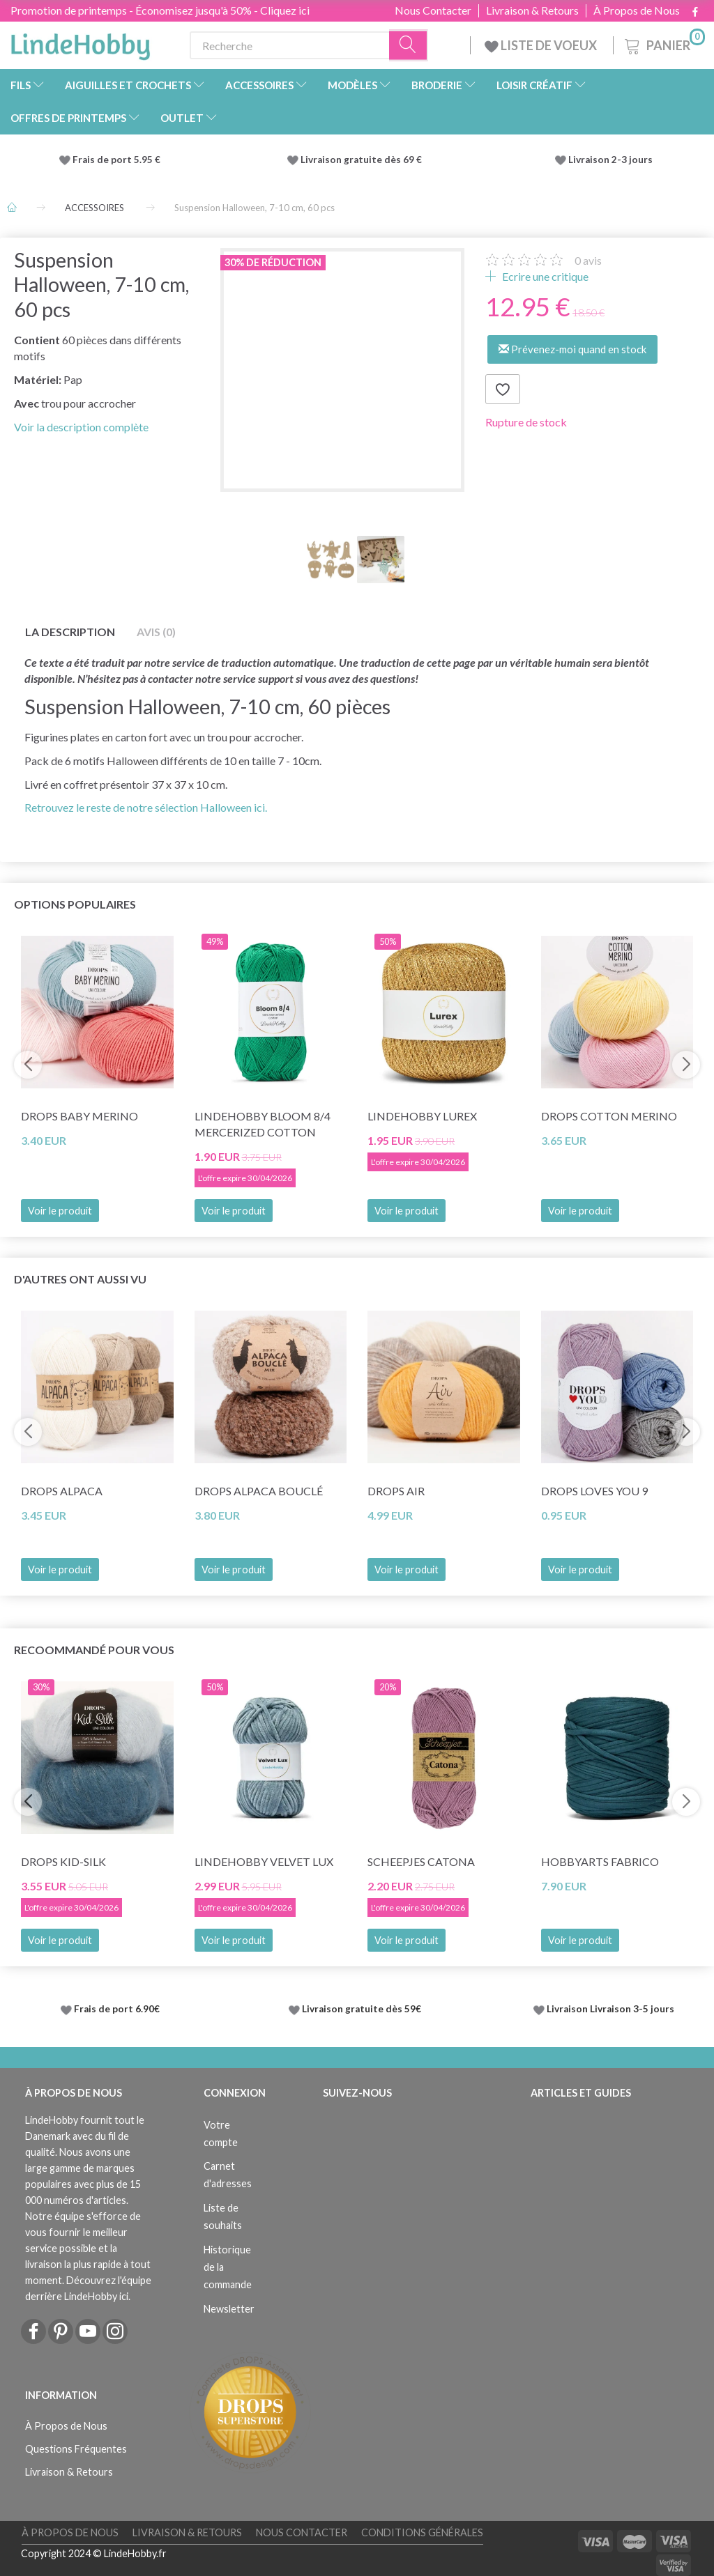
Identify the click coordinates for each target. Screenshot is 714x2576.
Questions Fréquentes (76, 2449)
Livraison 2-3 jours (610, 159)
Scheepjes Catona (421, 1861)
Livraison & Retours (532, 10)
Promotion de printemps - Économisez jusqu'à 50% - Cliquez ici (160, 10)
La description (70, 631)
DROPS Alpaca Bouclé (259, 1490)
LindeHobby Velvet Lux (264, 1861)
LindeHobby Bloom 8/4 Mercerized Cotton (263, 1124)
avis (588, 260)
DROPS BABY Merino (79, 1116)
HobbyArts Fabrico (600, 1861)
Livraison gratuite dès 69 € (363, 159)
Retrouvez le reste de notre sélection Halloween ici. (145, 807)
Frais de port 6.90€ (117, 2008)
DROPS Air (396, 1490)
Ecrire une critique (544, 276)
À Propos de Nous (636, 10)
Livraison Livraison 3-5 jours (610, 2008)
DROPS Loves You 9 (594, 1490)
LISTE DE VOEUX (542, 45)
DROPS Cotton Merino (609, 1116)
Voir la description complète (81, 426)
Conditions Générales (422, 2532)
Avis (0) (156, 631)
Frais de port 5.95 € (116, 159)
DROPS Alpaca (61, 1490)
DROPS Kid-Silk (63, 1861)
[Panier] (663, 43)
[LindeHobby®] (80, 42)
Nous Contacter (433, 10)
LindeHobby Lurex (422, 1116)
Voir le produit (60, 1211)
